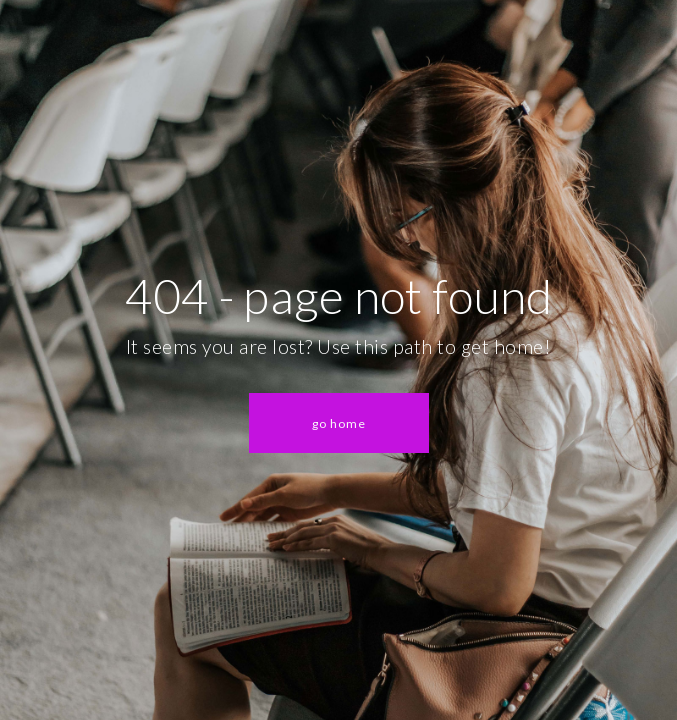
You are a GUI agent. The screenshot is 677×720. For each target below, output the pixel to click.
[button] (339, 423)
